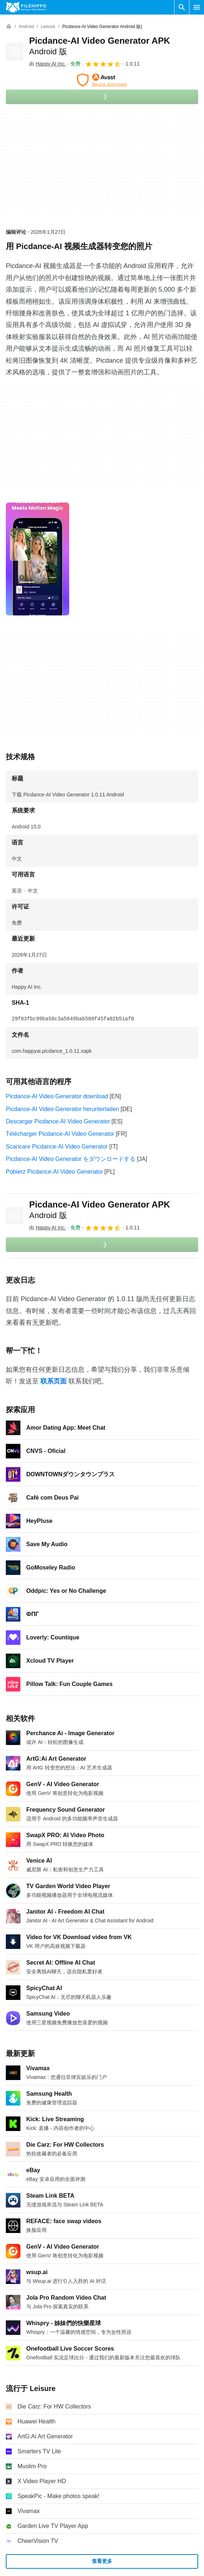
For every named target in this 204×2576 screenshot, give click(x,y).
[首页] (9, 26)
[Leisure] (48, 27)
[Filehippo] (26, 7)
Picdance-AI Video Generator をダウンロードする (71, 1159)
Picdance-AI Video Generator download (57, 1096)
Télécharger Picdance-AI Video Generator (60, 1134)
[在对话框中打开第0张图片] (37, 559)
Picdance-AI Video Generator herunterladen (62, 1109)
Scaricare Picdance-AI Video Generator (57, 1146)
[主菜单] (196, 7)
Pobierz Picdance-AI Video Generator (54, 1172)
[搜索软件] (181, 7)
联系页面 (53, 1381)
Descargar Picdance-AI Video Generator (58, 1121)
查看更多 (102, 2561)
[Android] (26, 27)
